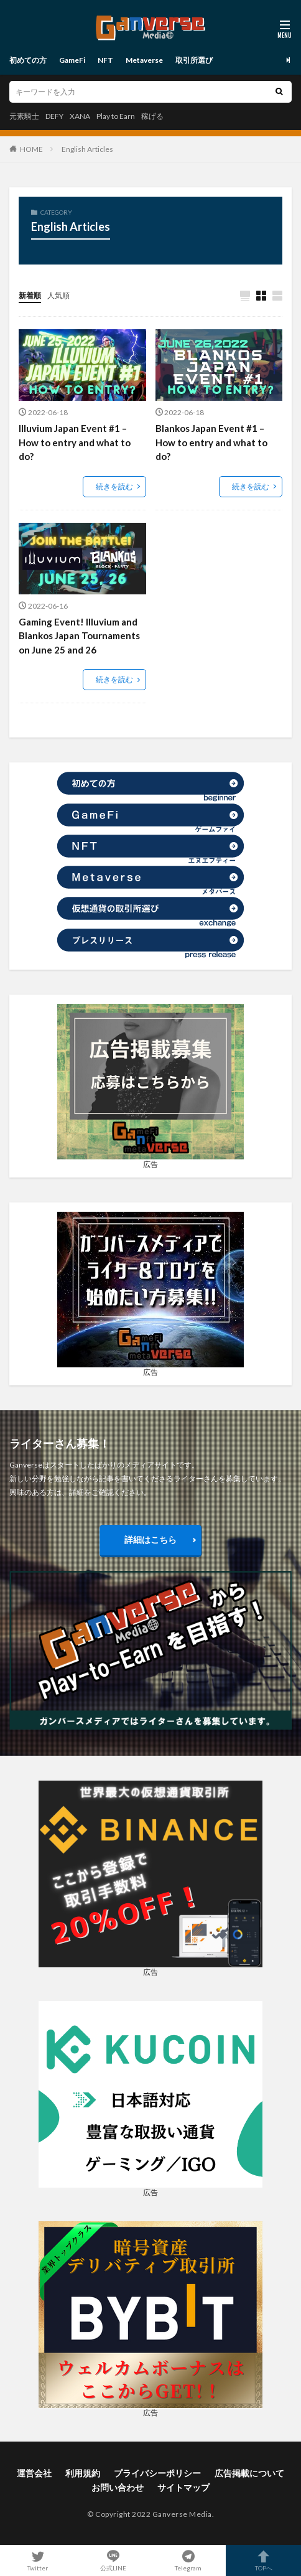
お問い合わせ (117, 2487)
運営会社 (34, 2473)
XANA (80, 116)
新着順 (30, 295)
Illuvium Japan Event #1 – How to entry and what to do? (75, 442)
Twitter (37, 2560)
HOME (31, 149)
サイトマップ (183, 2487)
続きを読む (114, 486)
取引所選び (194, 60)
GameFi (72, 60)
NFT (105, 60)
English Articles (87, 149)
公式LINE (112, 2560)
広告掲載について (249, 2473)
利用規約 (82, 2473)
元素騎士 (24, 116)
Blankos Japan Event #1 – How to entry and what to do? (211, 442)
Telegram (188, 2560)
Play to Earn (115, 116)
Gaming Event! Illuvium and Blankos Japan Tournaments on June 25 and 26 (79, 635)
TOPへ (263, 2560)
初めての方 (28, 60)
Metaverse (144, 60)
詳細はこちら (150, 1539)
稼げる (152, 116)
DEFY (54, 116)
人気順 (58, 295)
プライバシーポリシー (157, 2473)
